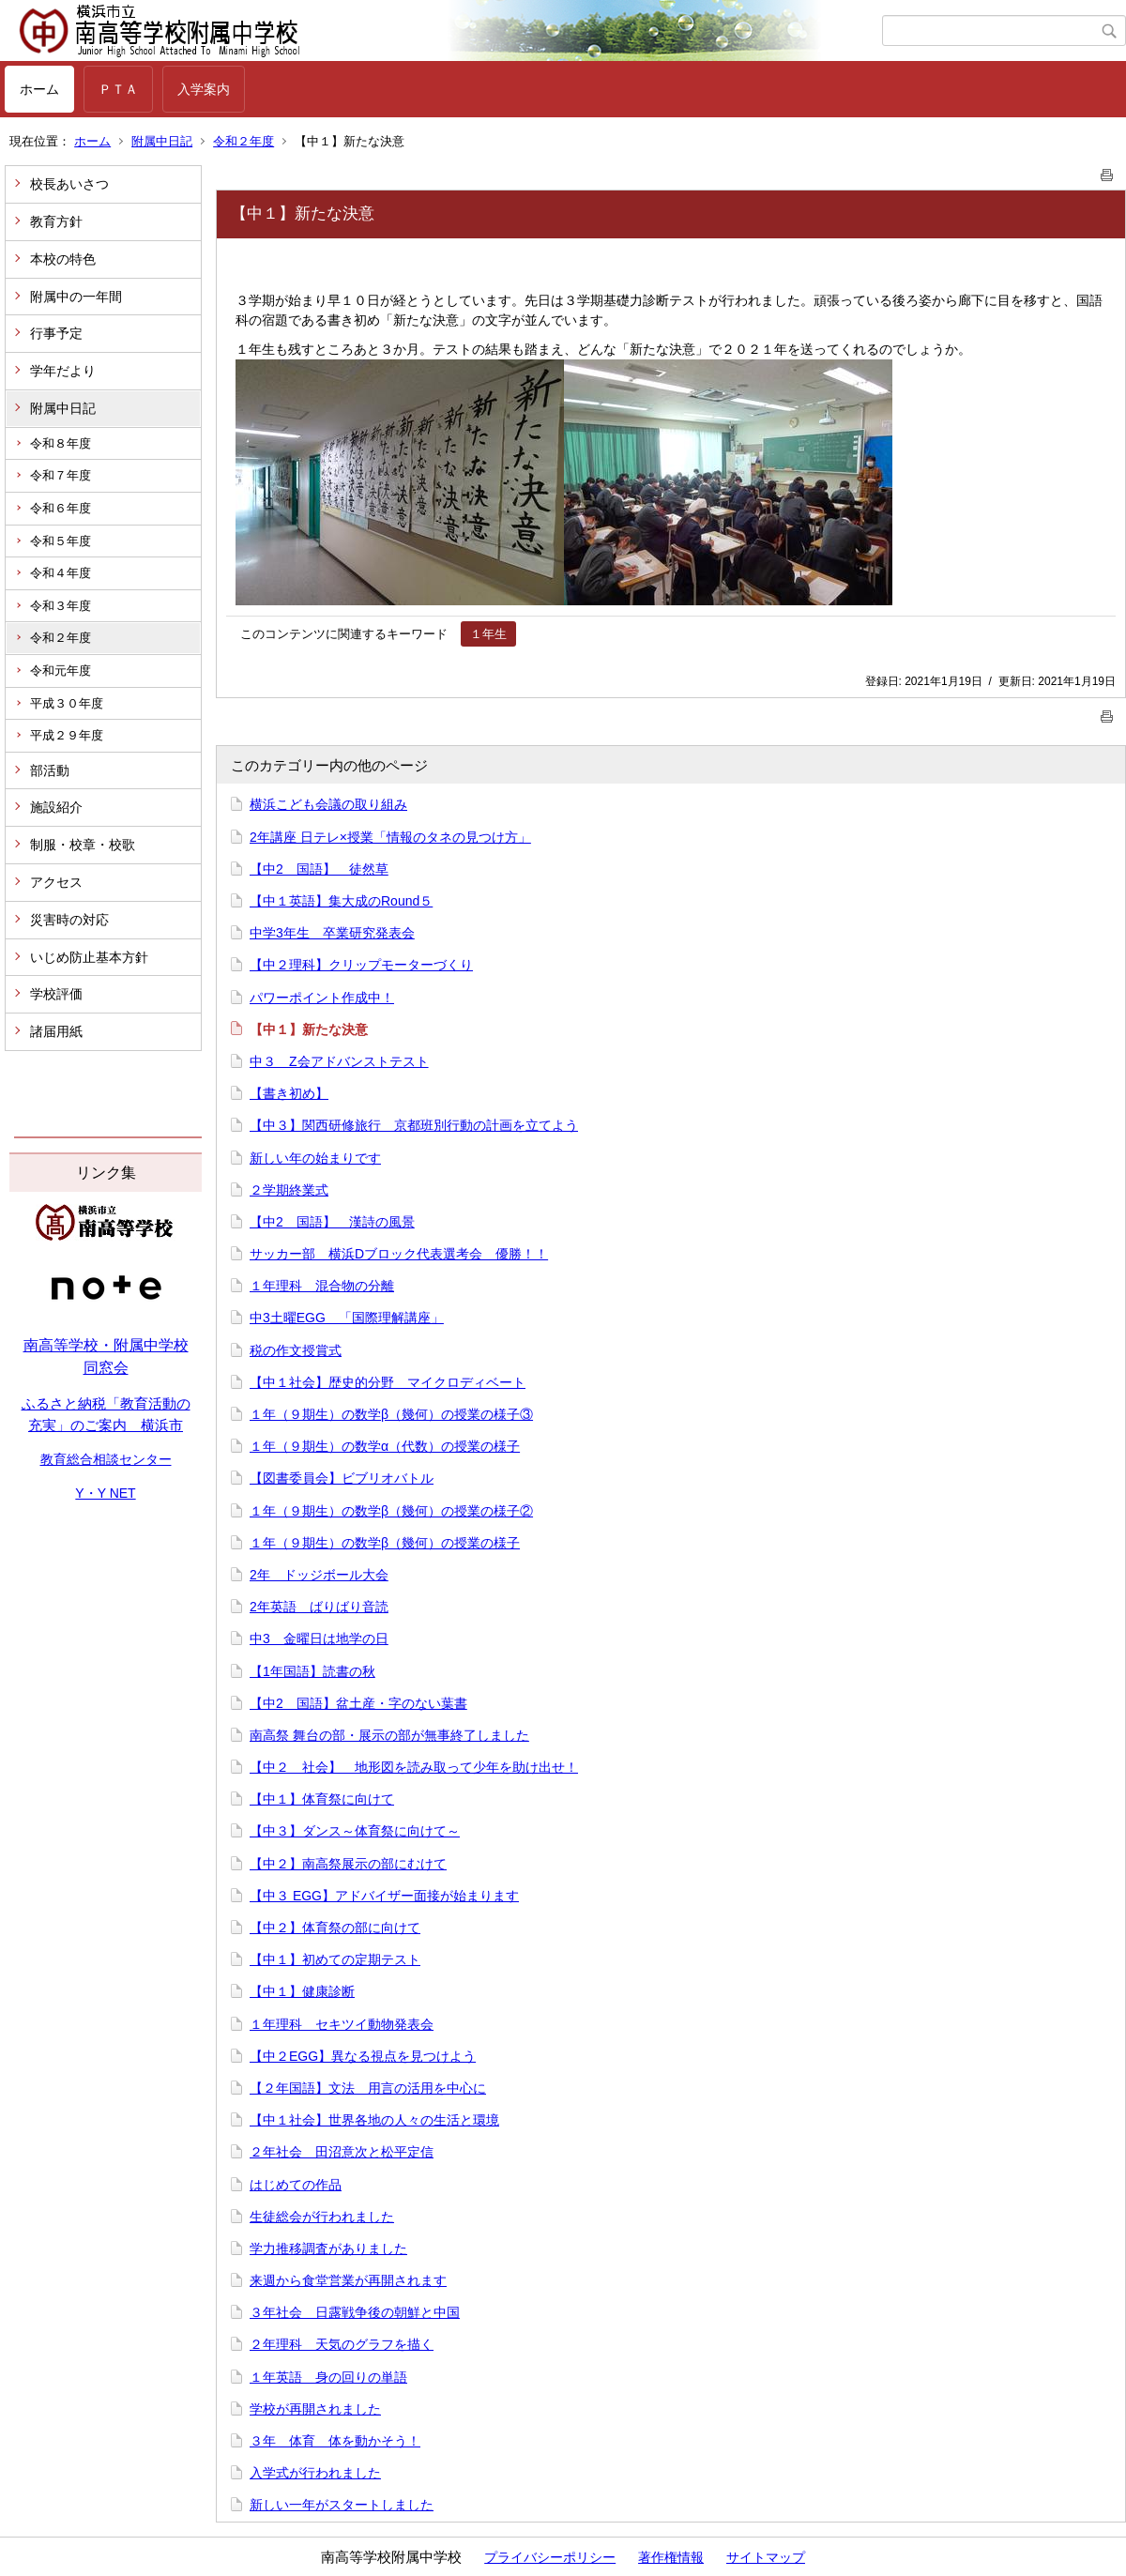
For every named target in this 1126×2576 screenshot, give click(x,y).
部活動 (49, 770)
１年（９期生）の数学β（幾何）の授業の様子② (391, 1510)
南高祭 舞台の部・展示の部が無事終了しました (389, 1735)
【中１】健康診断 (302, 1991)
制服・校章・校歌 (82, 844)
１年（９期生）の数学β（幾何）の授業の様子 (385, 1542)
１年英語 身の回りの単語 (328, 2377)
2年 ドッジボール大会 (319, 1574)
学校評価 (56, 993)
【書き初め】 (289, 1093)
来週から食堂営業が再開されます (348, 2280)
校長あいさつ (69, 183)
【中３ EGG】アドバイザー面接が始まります (384, 1895)
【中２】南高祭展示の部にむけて (348, 1863)
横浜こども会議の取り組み (328, 804)
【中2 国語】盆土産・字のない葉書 (358, 1703)
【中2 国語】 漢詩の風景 (332, 1221)
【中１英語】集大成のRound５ (341, 900)
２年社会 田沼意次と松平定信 (342, 2151)
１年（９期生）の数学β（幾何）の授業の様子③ (391, 1414)
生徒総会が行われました (322, 2216)
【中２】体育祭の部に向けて (335, 1927)
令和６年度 (60, 508)
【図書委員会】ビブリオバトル (342, 1478)
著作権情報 (671, 2557)
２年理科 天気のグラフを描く (342, 2344)
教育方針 (56, 221)
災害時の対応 (69, 919)
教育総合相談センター (106, 1459)
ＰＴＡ (118, 89)
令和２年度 (243, 141)
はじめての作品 (296, 2184)
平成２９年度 (66, 735)
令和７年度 (60, 475)
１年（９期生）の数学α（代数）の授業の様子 (385, 1446)
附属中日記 (161, 141)
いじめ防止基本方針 (89, 957)
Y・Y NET (105, 1493)
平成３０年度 (66, 703)
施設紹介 (56, 807)
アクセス (56, 882)
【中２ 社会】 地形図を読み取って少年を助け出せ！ (414, 1767)
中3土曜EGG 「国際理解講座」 (347, 1317)
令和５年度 (60, 541)
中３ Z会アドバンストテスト (339, 1061)
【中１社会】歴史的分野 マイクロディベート (387, 1382)
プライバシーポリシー (550, 2557)
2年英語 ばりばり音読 (319, 1606)
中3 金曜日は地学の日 (319, 1638)
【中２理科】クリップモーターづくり (361, 964)
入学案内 (203, 89)
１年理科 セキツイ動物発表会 (342, 2024)
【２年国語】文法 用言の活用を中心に (368, 2088)
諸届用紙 (56, 1031)
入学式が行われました (315, 2472)
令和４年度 (60, 573)
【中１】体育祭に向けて (322, 1798)
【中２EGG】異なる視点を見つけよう (363, 2056)
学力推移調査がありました (328, 2248)
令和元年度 (60, 670)
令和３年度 (60, 606)
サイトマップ (765, 2557)
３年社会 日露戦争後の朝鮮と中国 (355, 2312)
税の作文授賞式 (296, 1350)
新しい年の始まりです (315, 1158)
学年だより (63, 370)
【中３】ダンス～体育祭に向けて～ (355, 1830)
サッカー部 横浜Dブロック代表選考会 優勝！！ (399, 1253)
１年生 (488, 634)
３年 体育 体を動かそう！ (335, 2440)
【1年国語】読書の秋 (312, 1671)
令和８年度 (60, 443)
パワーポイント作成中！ (322, 997)
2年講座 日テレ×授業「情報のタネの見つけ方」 (390, 837)
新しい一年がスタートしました (342, 2504)
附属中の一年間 (76, 296)
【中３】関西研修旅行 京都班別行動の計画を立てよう (414, 1125)
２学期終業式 (289, 1189)
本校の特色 (63, 259)
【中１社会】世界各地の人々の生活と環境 (374, 2119)
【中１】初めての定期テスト (335, 1959)
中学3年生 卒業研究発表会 (332, 932)
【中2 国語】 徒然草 (319, 868)
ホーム (39, 89)
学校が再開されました (315, 2408)
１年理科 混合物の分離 (322, 1285)
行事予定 (56, 333)
